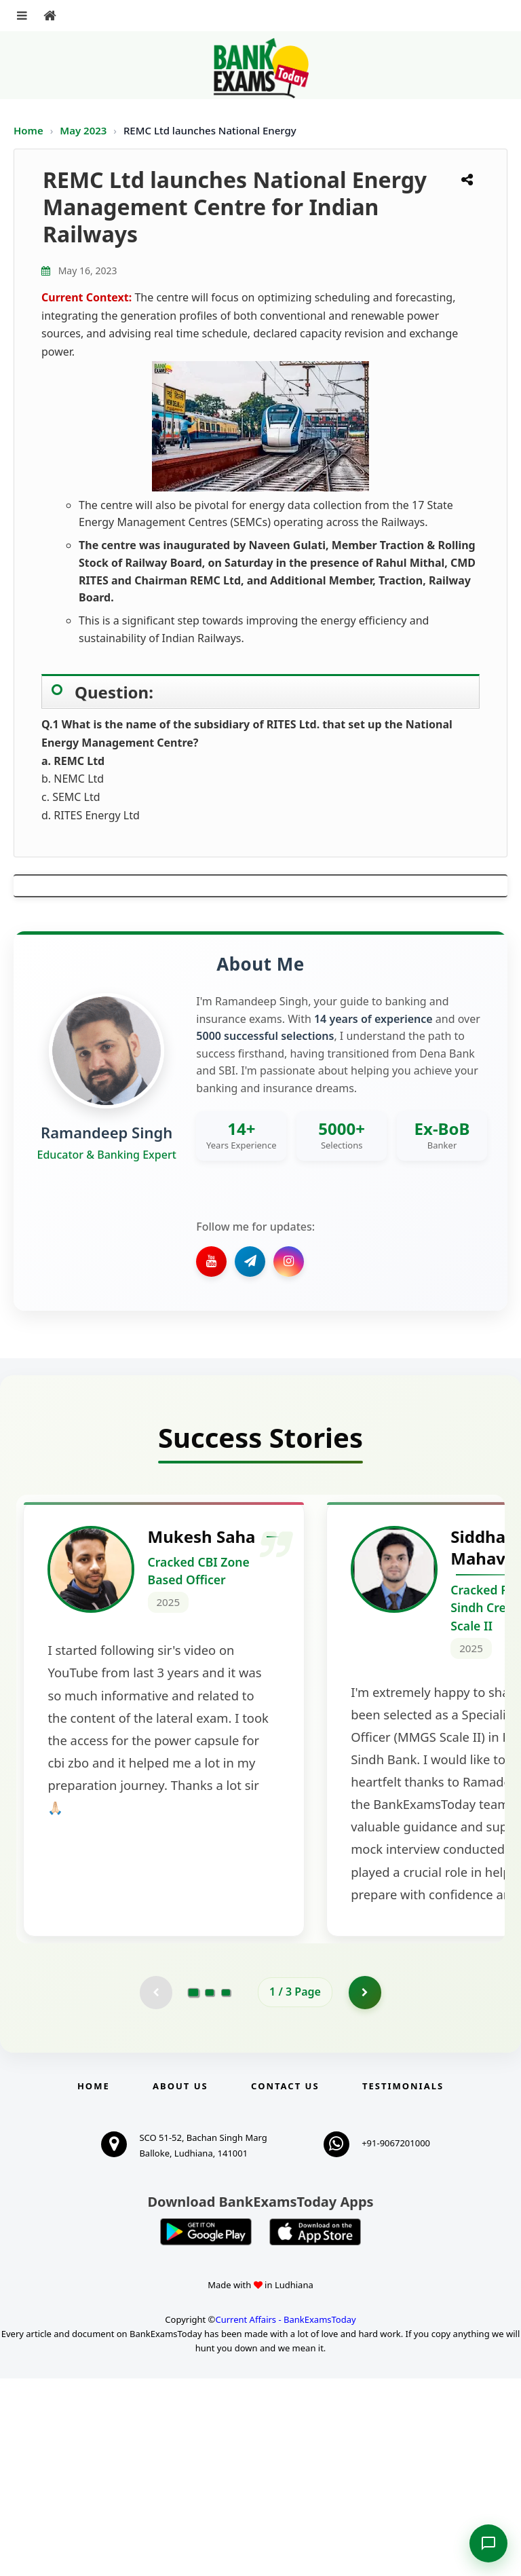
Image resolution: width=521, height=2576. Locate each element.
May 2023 (84, 130)
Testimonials (403, 2283)
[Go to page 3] (226, 2190)
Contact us (285, 2283)
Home (28, 130)
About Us (180, 2283)
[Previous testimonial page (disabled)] (155, 2190)
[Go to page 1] (193, 2190)
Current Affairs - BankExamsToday (285, 2518)
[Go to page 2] (209, 2190)
